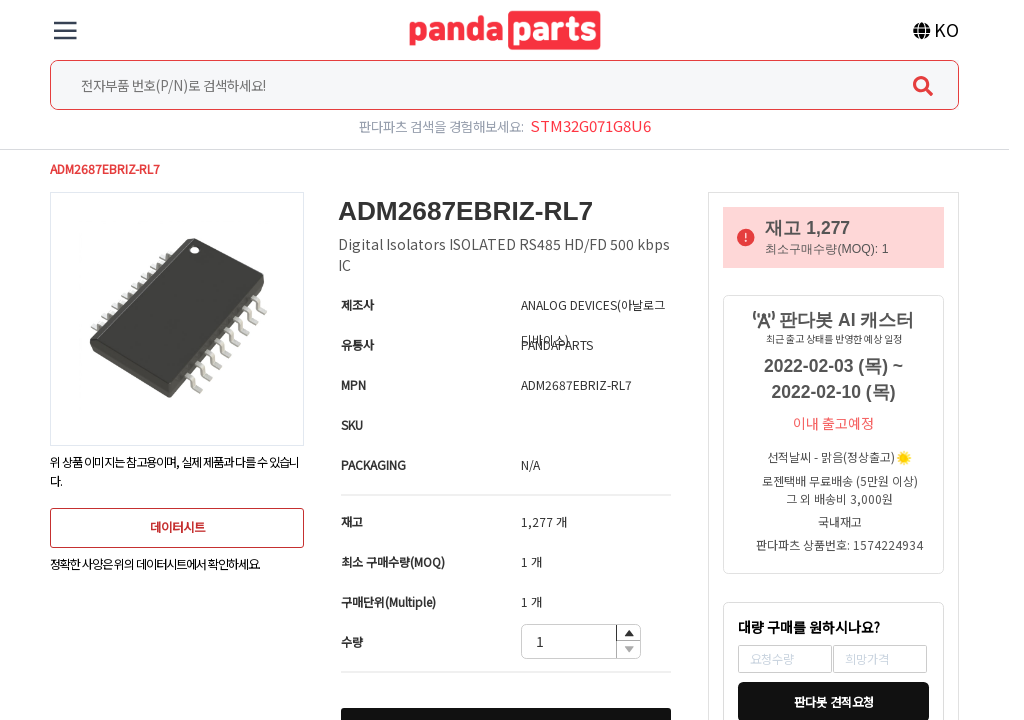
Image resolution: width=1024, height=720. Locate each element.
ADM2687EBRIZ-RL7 (105, 169)
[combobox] (504, 85)
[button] (628, 633)
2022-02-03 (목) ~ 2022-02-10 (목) (833, 379)
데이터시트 (177, 527)
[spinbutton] (581, 641)
